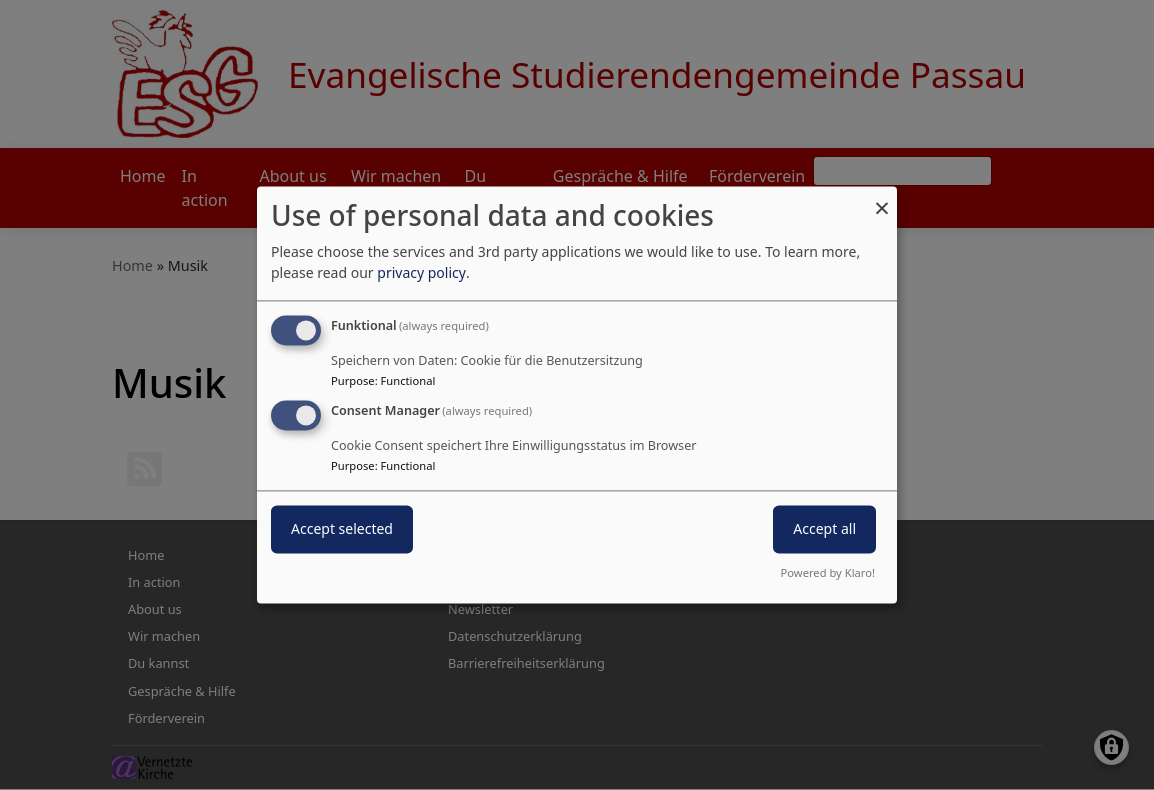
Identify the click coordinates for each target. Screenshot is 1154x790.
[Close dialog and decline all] (882, 198)
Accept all (824, 529)
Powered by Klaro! (828, 573)
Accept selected (342, 529)
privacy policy (421, 272)
